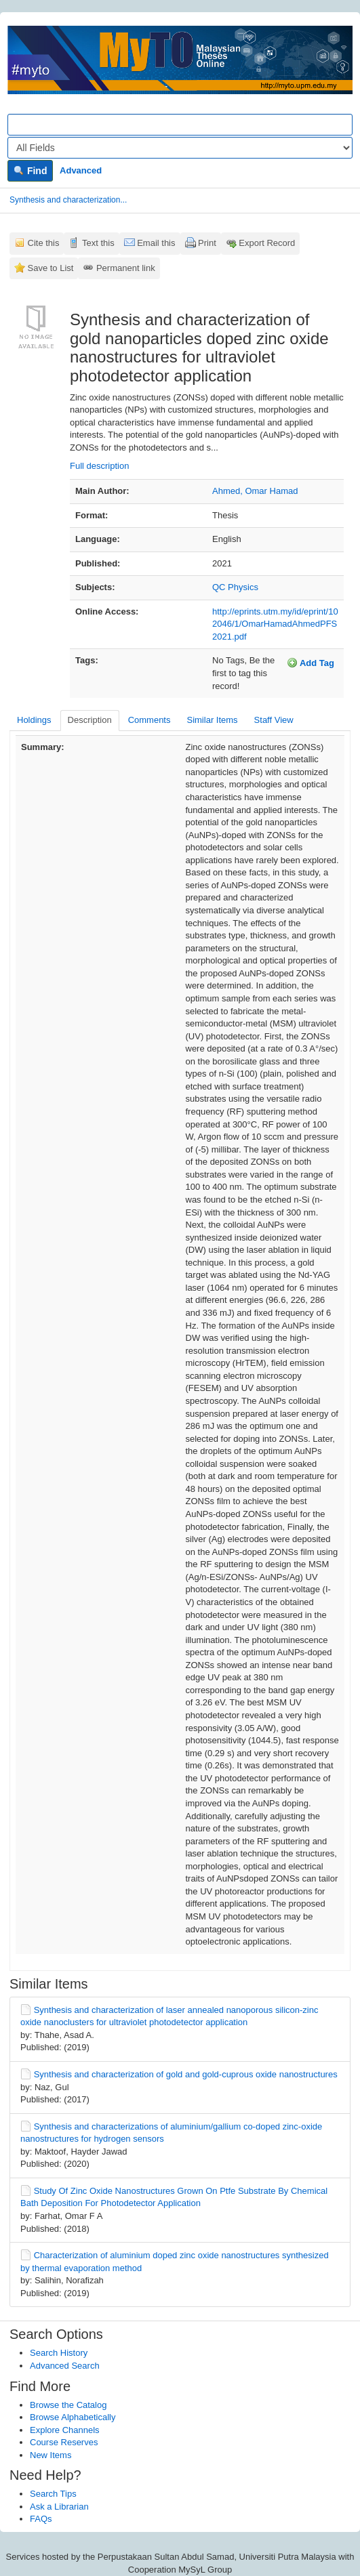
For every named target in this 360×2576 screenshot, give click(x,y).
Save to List (51, 268)
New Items (50, 2455)
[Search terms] (180, 125)
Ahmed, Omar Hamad (255, 491)
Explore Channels (65, 2430)
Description (90, 720)
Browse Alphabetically (72, 2417)
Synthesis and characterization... (68, 200)
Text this (98, 243)
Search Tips (53, 2494)
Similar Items (211, 720)
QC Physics (235, 587)
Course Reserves (64, 2442)
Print (207, 243)
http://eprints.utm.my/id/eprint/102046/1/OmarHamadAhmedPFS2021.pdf (275, 624)
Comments (149, 720)
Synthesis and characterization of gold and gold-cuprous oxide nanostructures (186, 2074)
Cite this (44, 243)
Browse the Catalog (68, 2405)
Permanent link (125, 268)
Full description (99, 466)
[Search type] (180, 148)
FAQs (41, 2519)
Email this (156, 243)
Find (30, 170)
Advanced (81, 170)
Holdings (34, 720)
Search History (58, 2353)
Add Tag (310, 662)
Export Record (267, 243)
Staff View (274, 720)
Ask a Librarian (59, 2506)
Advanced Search (65, 2366)
